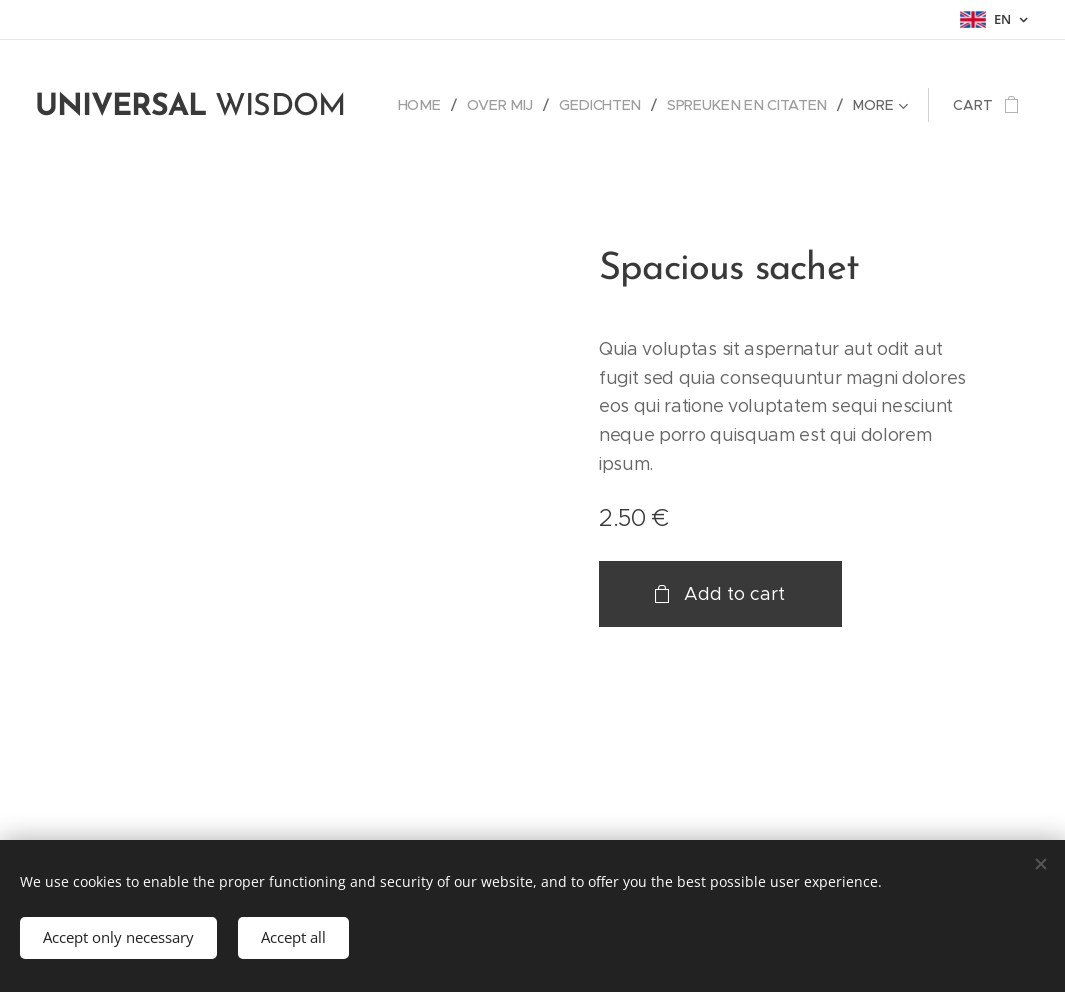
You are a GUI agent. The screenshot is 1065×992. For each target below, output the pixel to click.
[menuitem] (432, 105)
